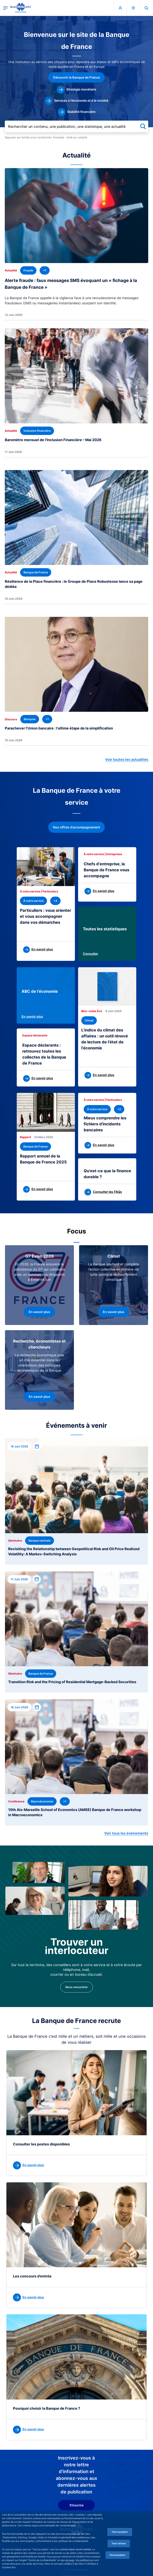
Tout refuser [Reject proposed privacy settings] (119, 2543)
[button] (146, 8)
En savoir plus (32, 1016)
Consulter (90, 954)
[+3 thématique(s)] (119, 1109)
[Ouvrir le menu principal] (5, 7)
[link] (76, 90)
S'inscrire (76, 2505)
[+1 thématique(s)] (45, 270)
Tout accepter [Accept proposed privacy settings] (120, 2531)
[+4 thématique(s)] (55, 901)
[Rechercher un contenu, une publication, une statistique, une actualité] (76, 126)
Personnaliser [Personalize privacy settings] (118, 2554)
